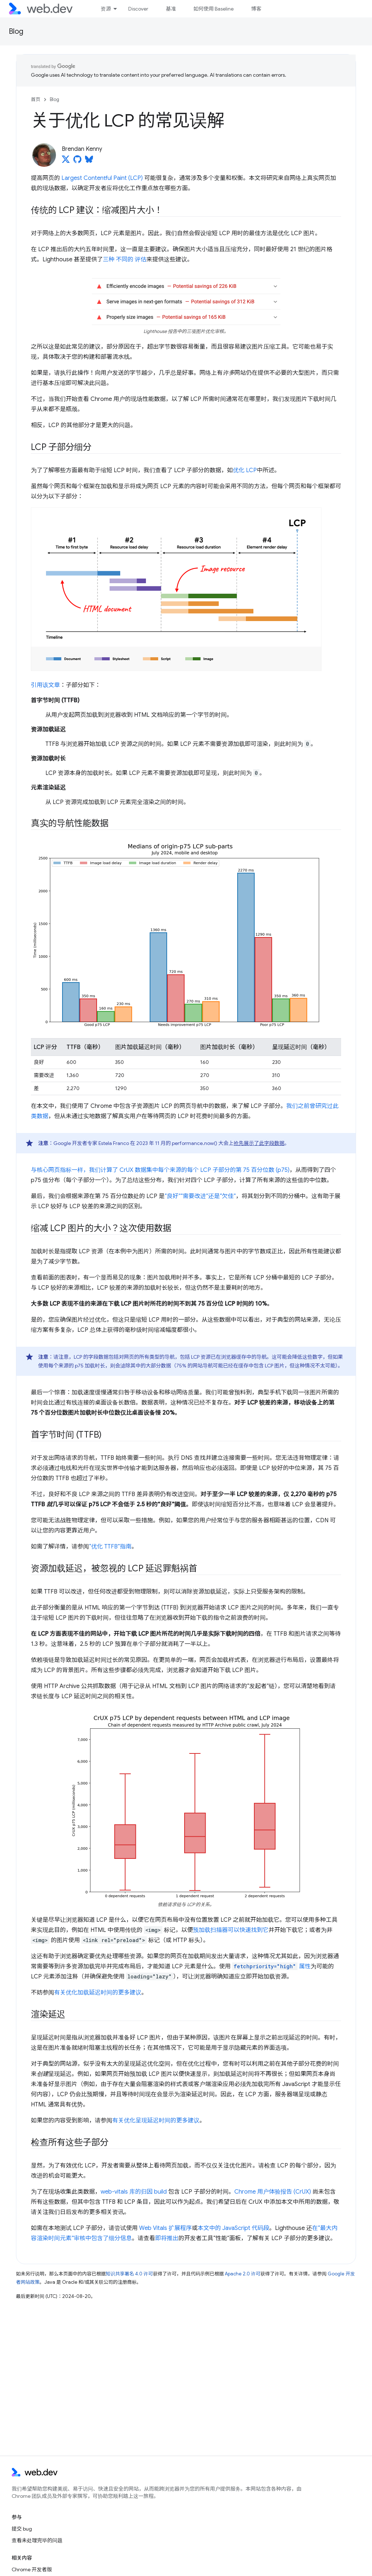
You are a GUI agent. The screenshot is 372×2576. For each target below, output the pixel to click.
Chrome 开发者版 (32, 2569)
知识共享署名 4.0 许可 (129, 2274)
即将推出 (166, 2238)
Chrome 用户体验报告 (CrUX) (272, 2191)
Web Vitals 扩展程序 (165, 2228)
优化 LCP (245, 470)
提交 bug (22, 2528)
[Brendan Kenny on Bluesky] (89, 161)
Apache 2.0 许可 (242, 2274)
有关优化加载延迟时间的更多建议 (97, 1992)
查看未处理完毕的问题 (37, 2540)
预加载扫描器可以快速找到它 (230, 1930)
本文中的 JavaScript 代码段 (233, 2228)
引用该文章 (45, 685)
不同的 (124, 259)
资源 (106, 8)
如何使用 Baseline (213, 8)
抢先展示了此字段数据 (259, 1143)
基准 (171, 8)
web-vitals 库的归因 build (134, 2191)
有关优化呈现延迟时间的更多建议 (155, 2120)
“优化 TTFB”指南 (110, 1546)
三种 (108, 259)
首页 (35, 99)
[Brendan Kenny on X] (66, 161)
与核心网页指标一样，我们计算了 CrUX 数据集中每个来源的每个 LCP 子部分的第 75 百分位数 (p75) (160, 1170)
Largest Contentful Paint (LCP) (102, 178)
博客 (256, 8)
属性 (271, 1966)
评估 (140, 259)
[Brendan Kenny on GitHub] (77, 161)
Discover (138, 8)
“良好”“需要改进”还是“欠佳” (200, 1196)
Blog (16, 31)
